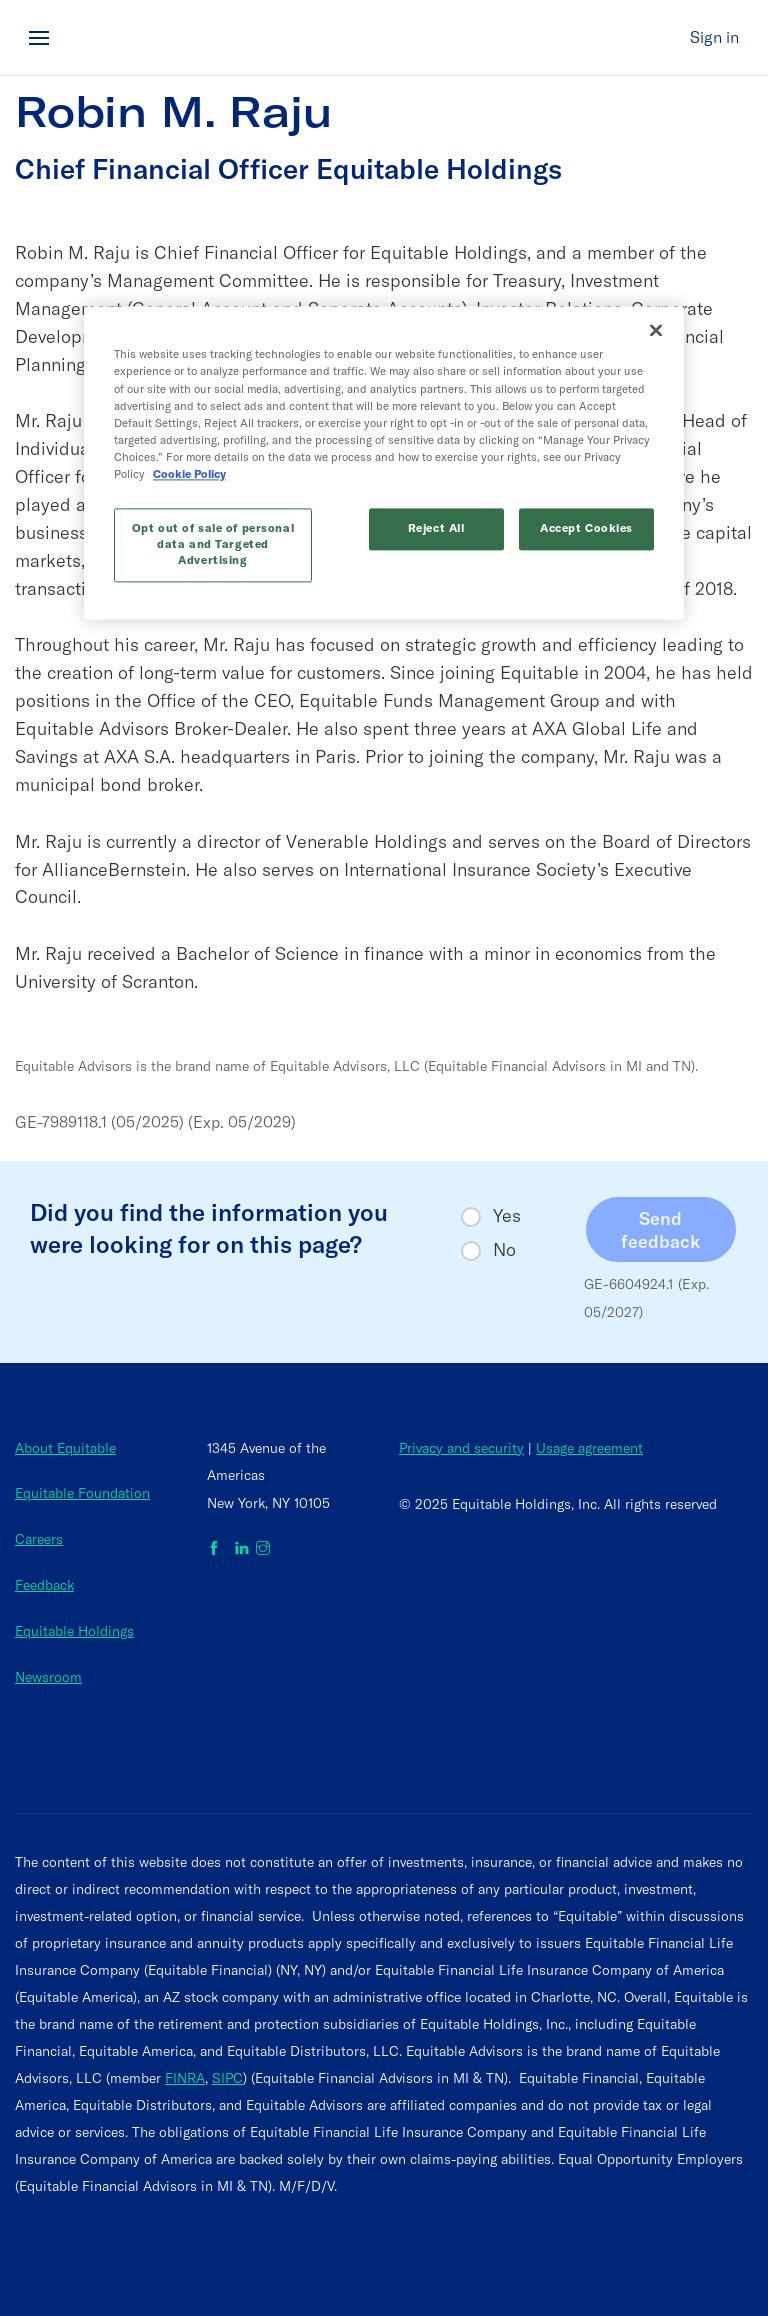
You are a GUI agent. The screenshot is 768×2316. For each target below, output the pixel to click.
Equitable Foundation (82, 1493)
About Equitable (65, 1448)
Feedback (44, 1585)
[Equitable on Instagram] (263, 1549)
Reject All (437, 516)
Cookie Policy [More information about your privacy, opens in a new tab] (515, 462)
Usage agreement (589, 1448)
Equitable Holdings (74, 1631)
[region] (384, 450)
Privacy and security (461, 1448)
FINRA (185, 2078)
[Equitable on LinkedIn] (242, 1549)
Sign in (714, 37)
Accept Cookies (587, 516)
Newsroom (48, 1677)
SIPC (227, 2078)
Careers (39, 1539)
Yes (507, 1216)
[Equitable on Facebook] (217, 1549)
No (504, 1250)
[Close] (656, 335)
